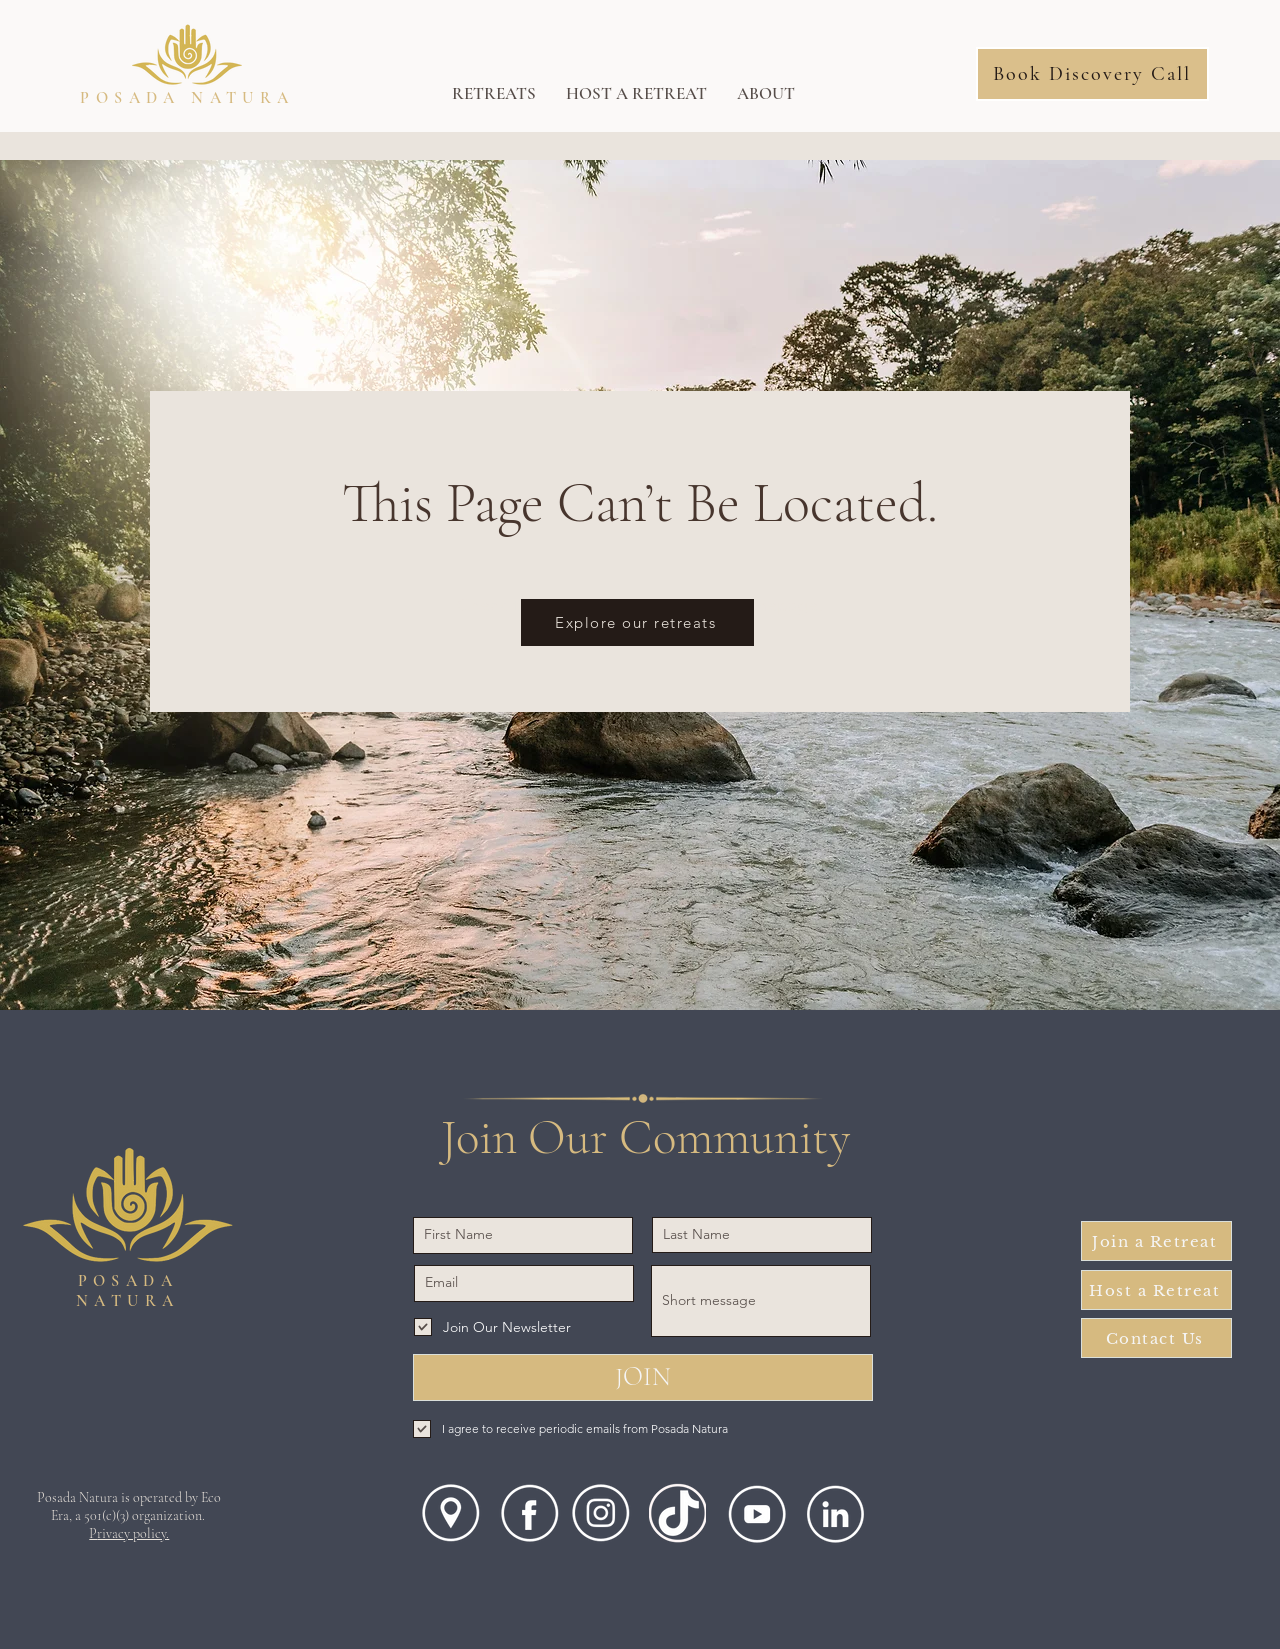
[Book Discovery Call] (1092, 74)
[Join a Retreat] (1156, 1241)
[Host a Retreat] (1156, 1290)
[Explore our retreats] (637, 622)
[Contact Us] (1156, 1338)
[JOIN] (643, 1377)
